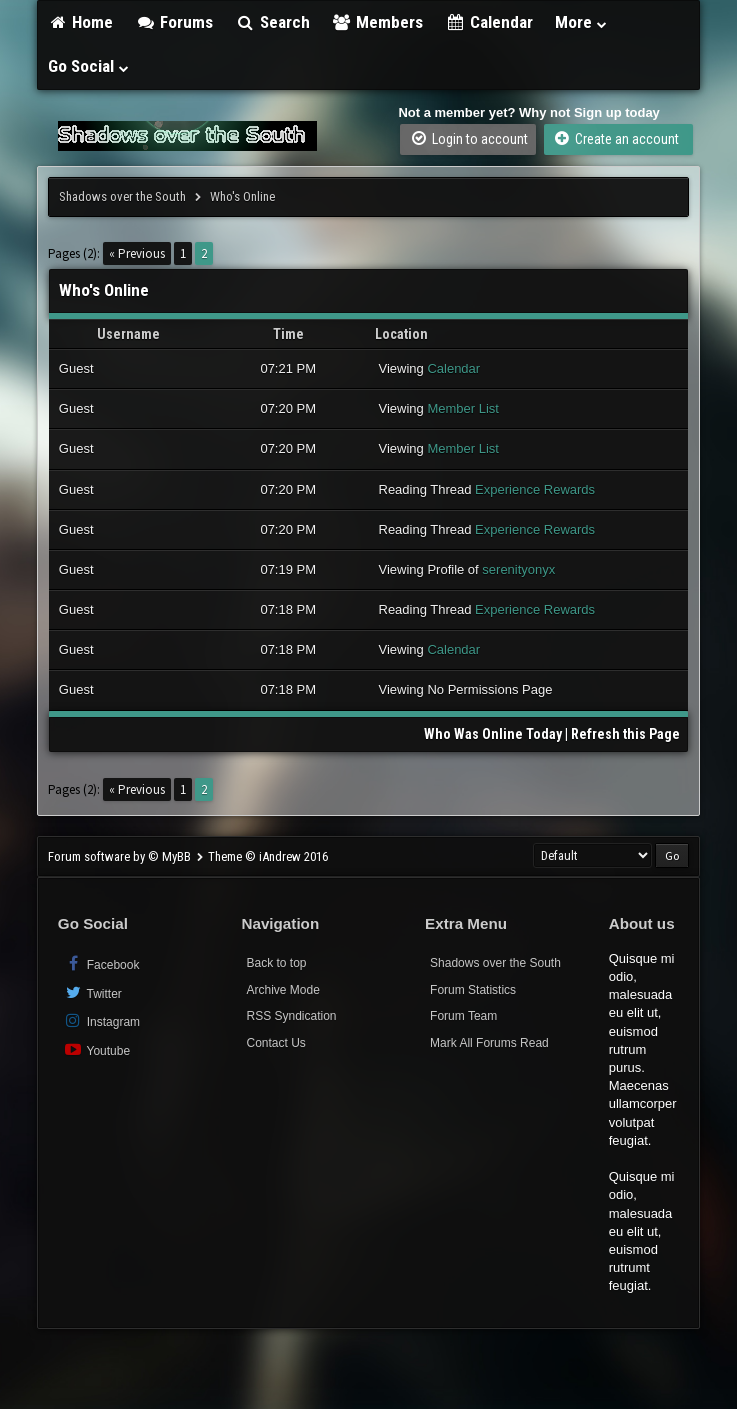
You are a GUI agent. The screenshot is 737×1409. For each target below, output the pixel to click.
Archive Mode (282, 990)
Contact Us (275, 1043)
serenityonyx (518, 569)
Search (272, 22)
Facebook (101, 963)
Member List (463, 408)
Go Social (89, 66)
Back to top (276, 963)
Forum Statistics (473, 990)
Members (378, 22)
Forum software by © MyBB (121, 856)
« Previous (137, 253)
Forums (174, 22)
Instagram (101, 1020)
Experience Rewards (535, 489)
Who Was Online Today (493, 734)
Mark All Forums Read (489, 1043)
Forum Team (463, 1016)
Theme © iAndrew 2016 (268, 856)
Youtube (96, 1049)
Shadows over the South (122, 196)
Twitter (92, 992)
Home (81, 22)
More (582, 22)
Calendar (489, 22)
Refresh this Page (625, 734)
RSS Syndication (291, 1016)
